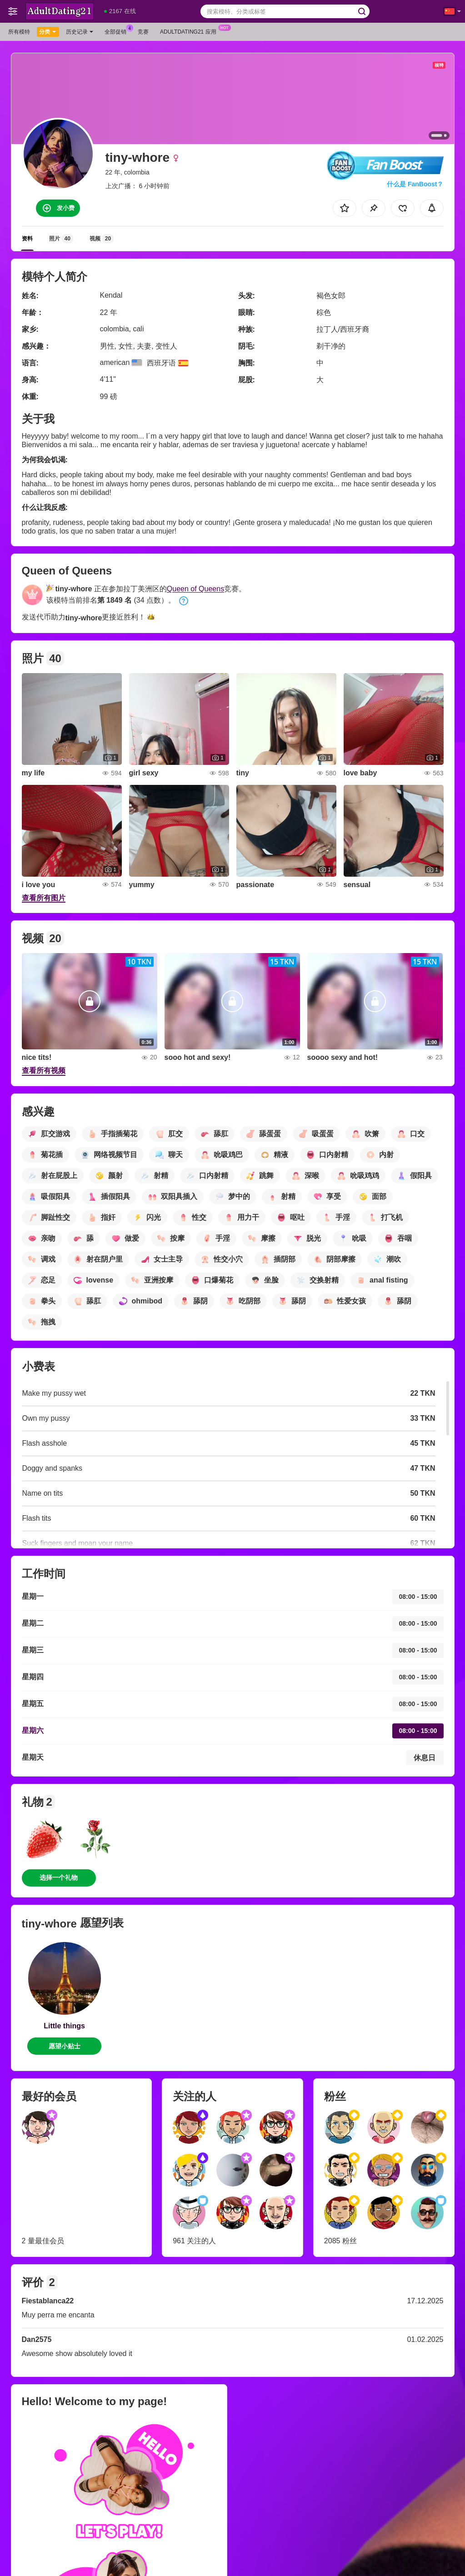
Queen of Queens (195, 589)
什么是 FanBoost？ (415, 184)
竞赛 (143, 32)
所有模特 (19, 32)
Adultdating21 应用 (190, 31)
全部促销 (118, 31)
